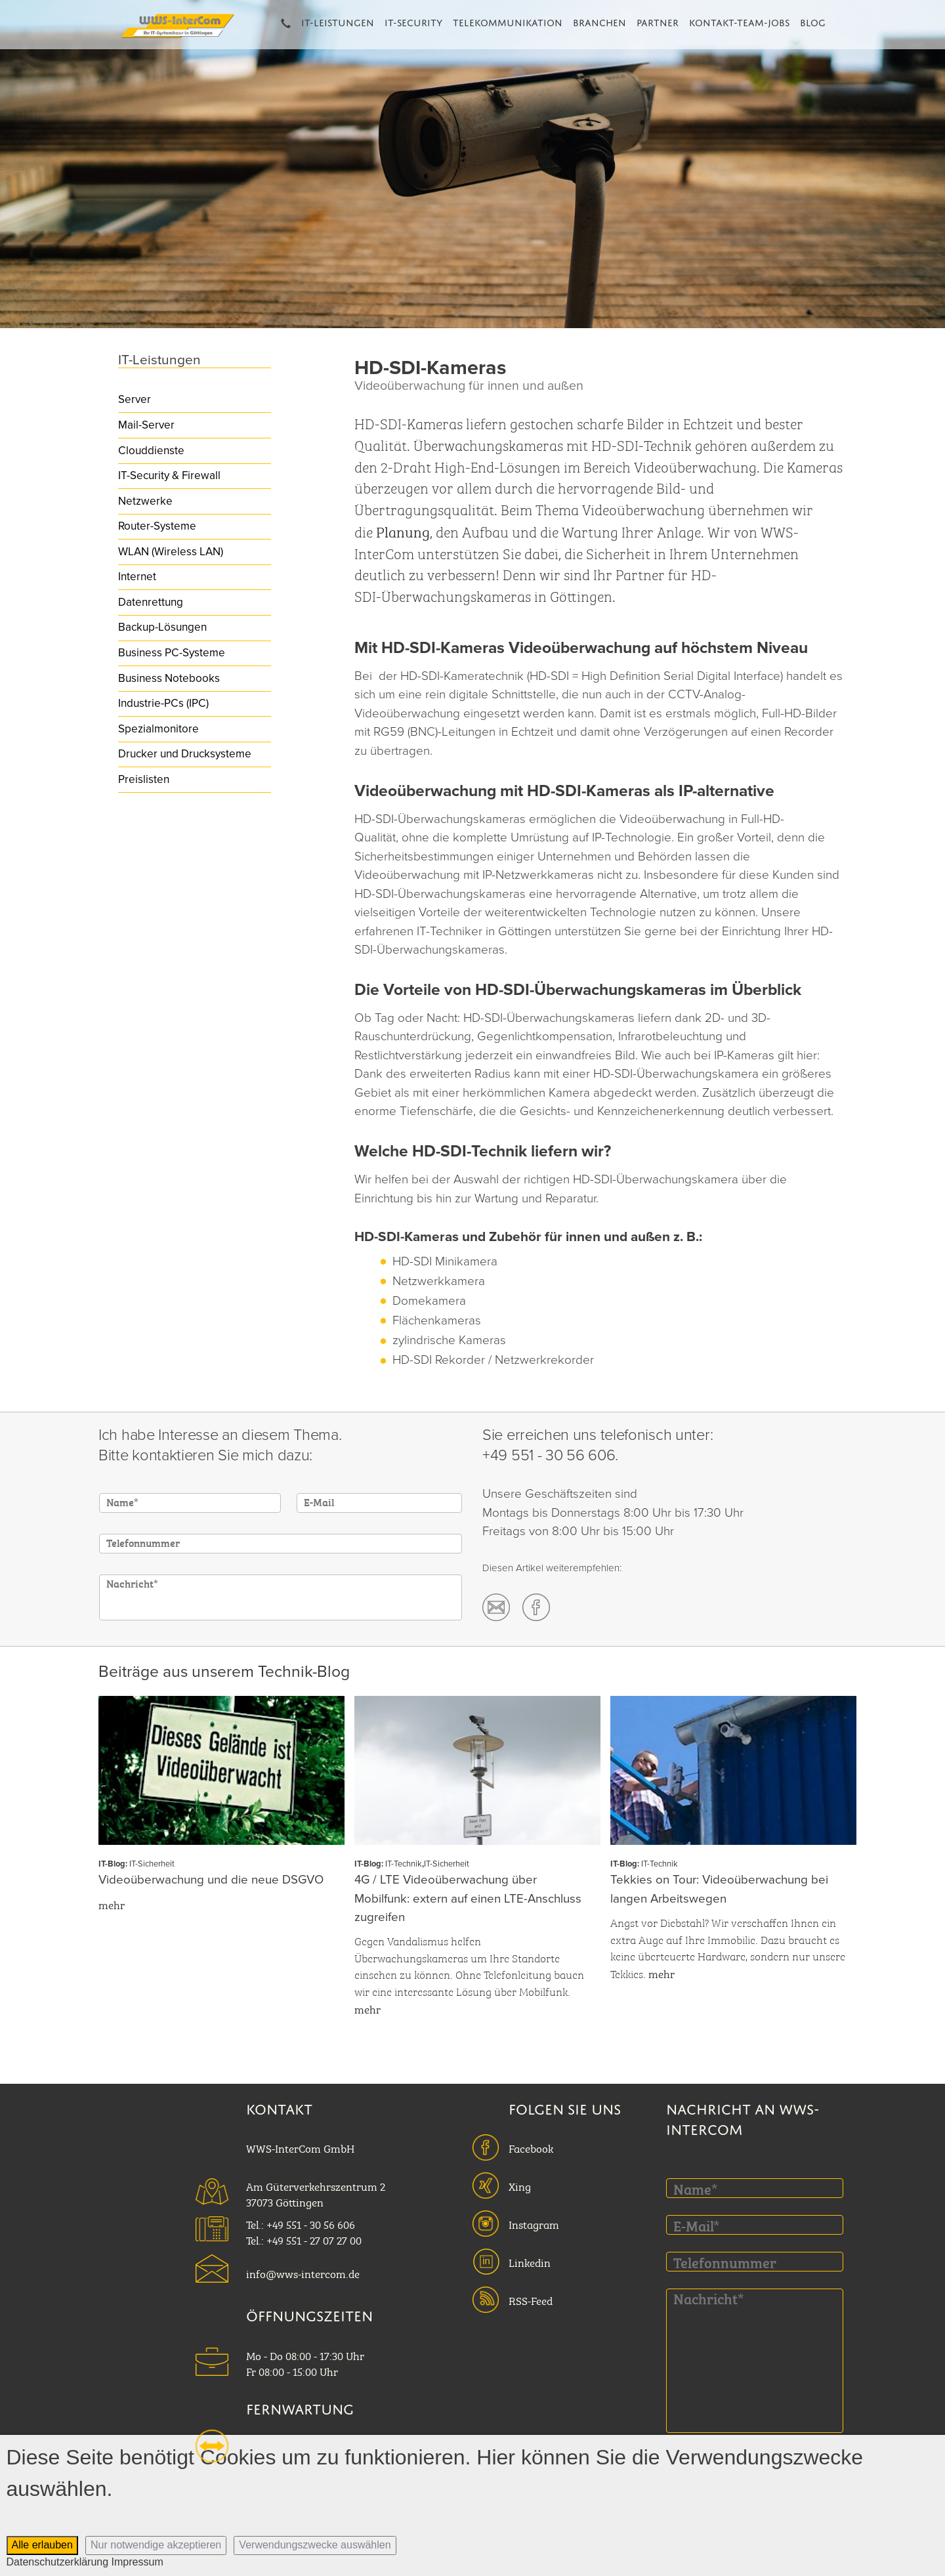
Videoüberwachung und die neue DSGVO (211, 1879)
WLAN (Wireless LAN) (170, 552)
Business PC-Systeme (171, 653)
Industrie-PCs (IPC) (163, 703)
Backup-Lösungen (162, 627)
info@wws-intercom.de (303, 2272)
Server (134, 399)
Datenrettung (150, 602)
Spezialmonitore (158, 729)
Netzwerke (145, 501)
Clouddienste (151, 450)
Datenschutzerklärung (58, 2561)
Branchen (599, 21)
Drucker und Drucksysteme (184, 754)
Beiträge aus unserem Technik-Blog (224, 1671)
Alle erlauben (42, 2544)
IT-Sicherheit (152, 1864)
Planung (403, 530)
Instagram (534, 2223)
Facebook (531, 2147)
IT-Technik (403, 1864)
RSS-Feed (531, 2299)
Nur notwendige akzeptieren (156, 2544)
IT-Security (413, 21)
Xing (520, 2185)
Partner (658, 21)
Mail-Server (146, 425)
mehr (111, 1903)
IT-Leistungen (337, 21)
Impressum (137, 2561)
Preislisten (143, 779)
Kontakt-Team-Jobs (739, 21)
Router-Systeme (157, 526)
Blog (813, 21)
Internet (137, 576)
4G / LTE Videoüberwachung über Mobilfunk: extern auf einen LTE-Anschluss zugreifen (467, 1898)
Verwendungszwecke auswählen (314, 2544)
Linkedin (530, 2261)
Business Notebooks (169, 678)
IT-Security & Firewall (169, 475)
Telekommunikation (507, 21)
